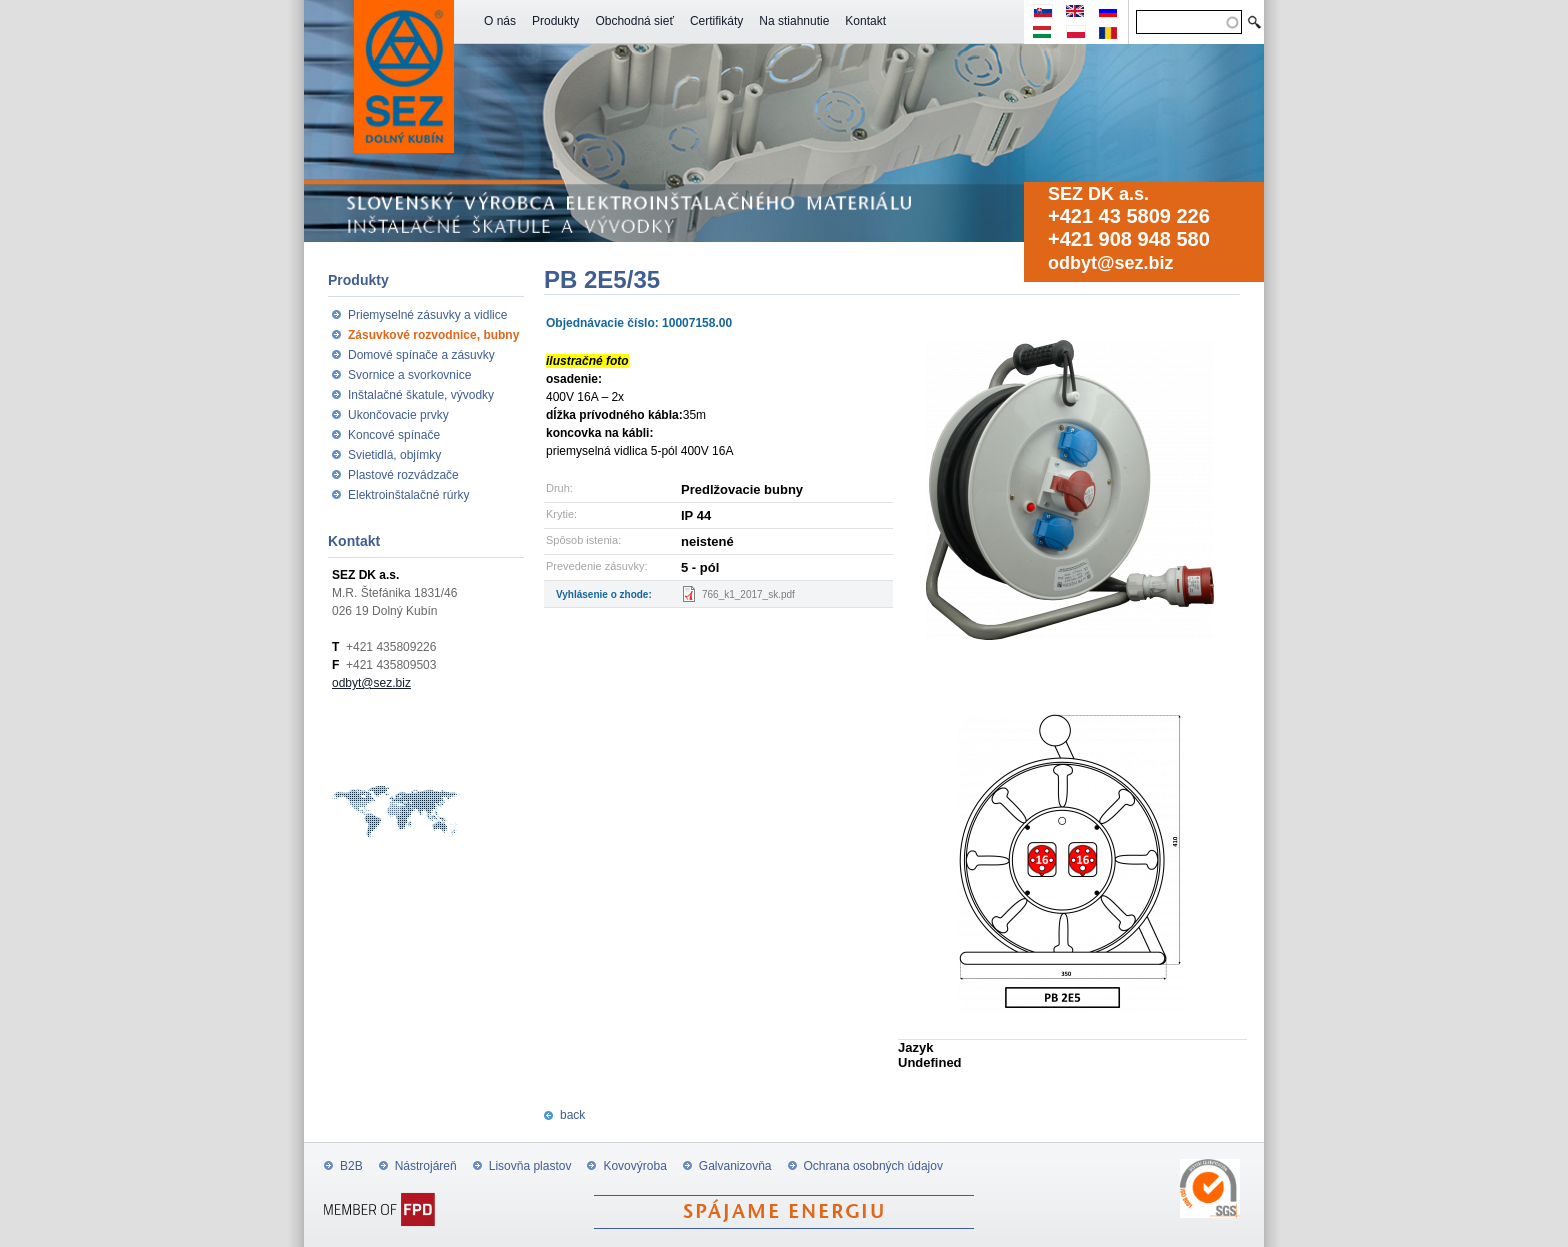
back (572, 1115)
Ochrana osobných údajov (873, 1166)
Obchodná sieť (634, 21)
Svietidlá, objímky (394, 455)
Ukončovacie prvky (398, 415)
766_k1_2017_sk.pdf (748, 594)
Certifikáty (716, 21)
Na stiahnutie (794, 21)
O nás (500, 21)
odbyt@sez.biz (1111, 263)
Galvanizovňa (735, 1166)
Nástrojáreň (426, 1166)
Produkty (555, 21)
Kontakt (865, 21)
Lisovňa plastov (530, 1166)
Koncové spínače (394, 435)
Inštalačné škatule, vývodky (421, 395)
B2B (351, 1166)
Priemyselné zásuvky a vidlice (427, 315)
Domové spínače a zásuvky (421, 355)
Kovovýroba (634, 1166)
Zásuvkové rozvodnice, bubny (433, 335)
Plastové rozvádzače (403, 475)
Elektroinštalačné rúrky (408, 495)
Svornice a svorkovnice (409, 375)
